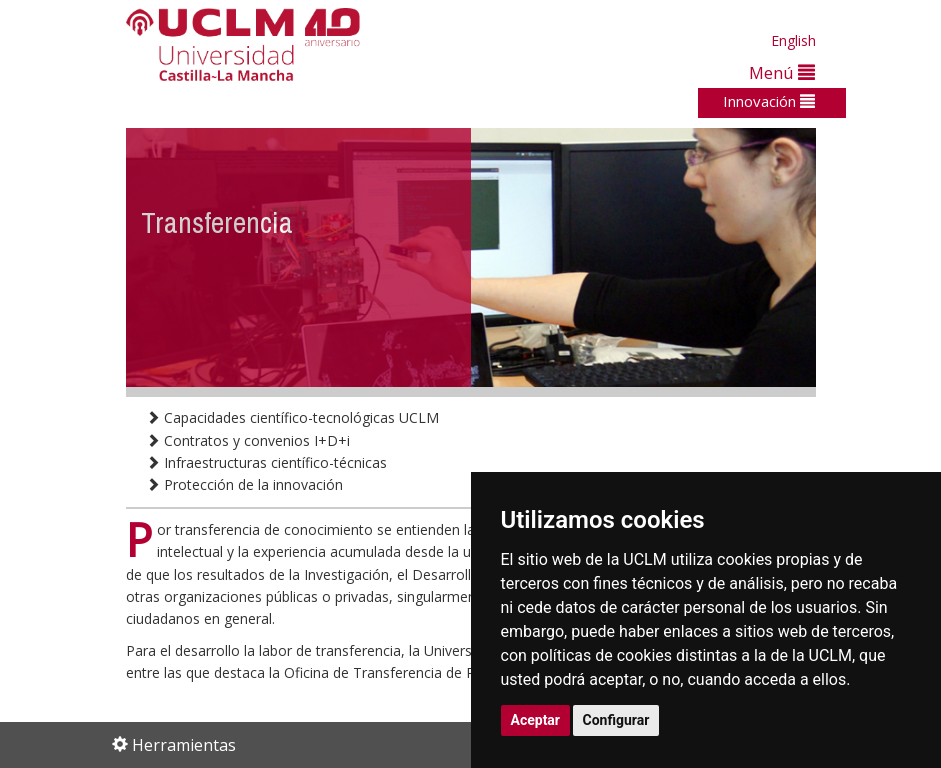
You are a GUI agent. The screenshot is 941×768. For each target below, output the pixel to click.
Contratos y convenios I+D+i (248, 440)
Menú (782, 72)
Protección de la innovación (244, 484)
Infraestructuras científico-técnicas (266, 462)
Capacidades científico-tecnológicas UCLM (292, 417)
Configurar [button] (616, 720)
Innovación (769, 101)
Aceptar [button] (536, 720)
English (793, 40)
